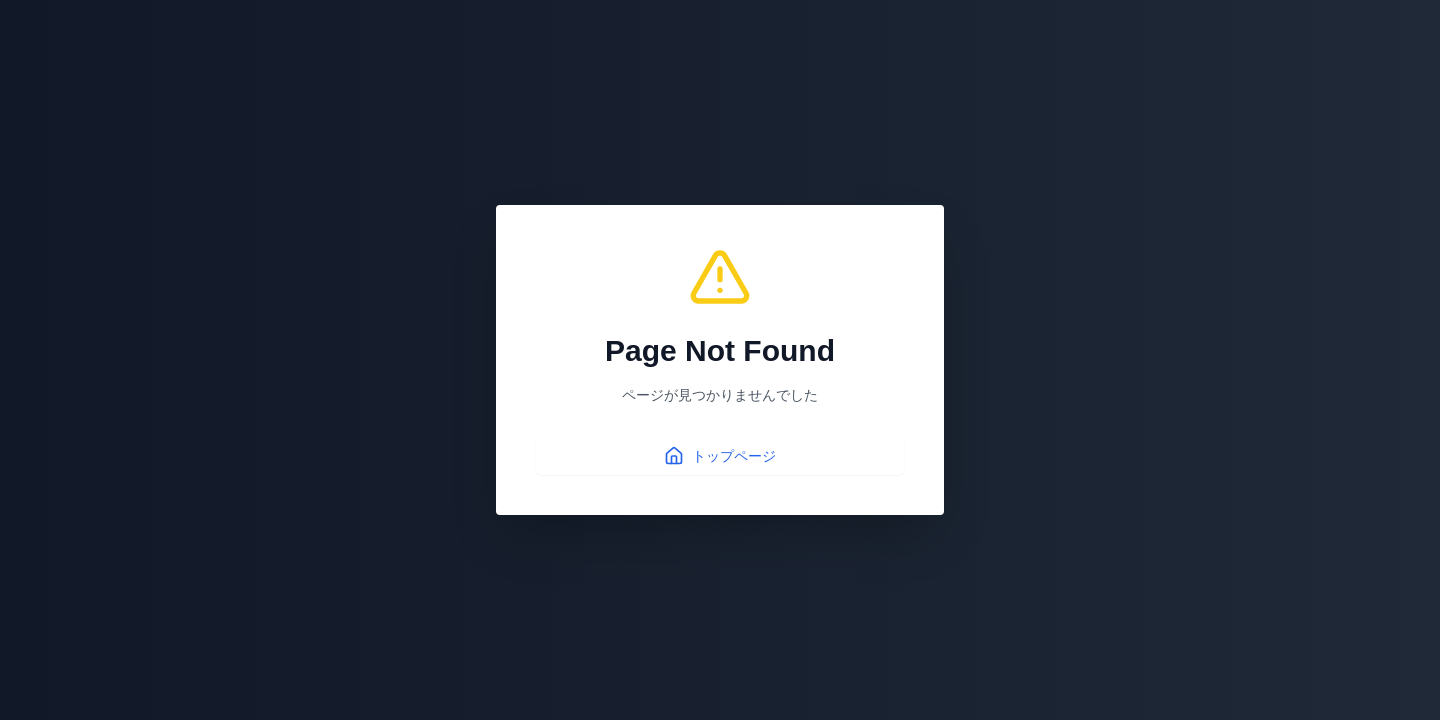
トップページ (720, 456)
